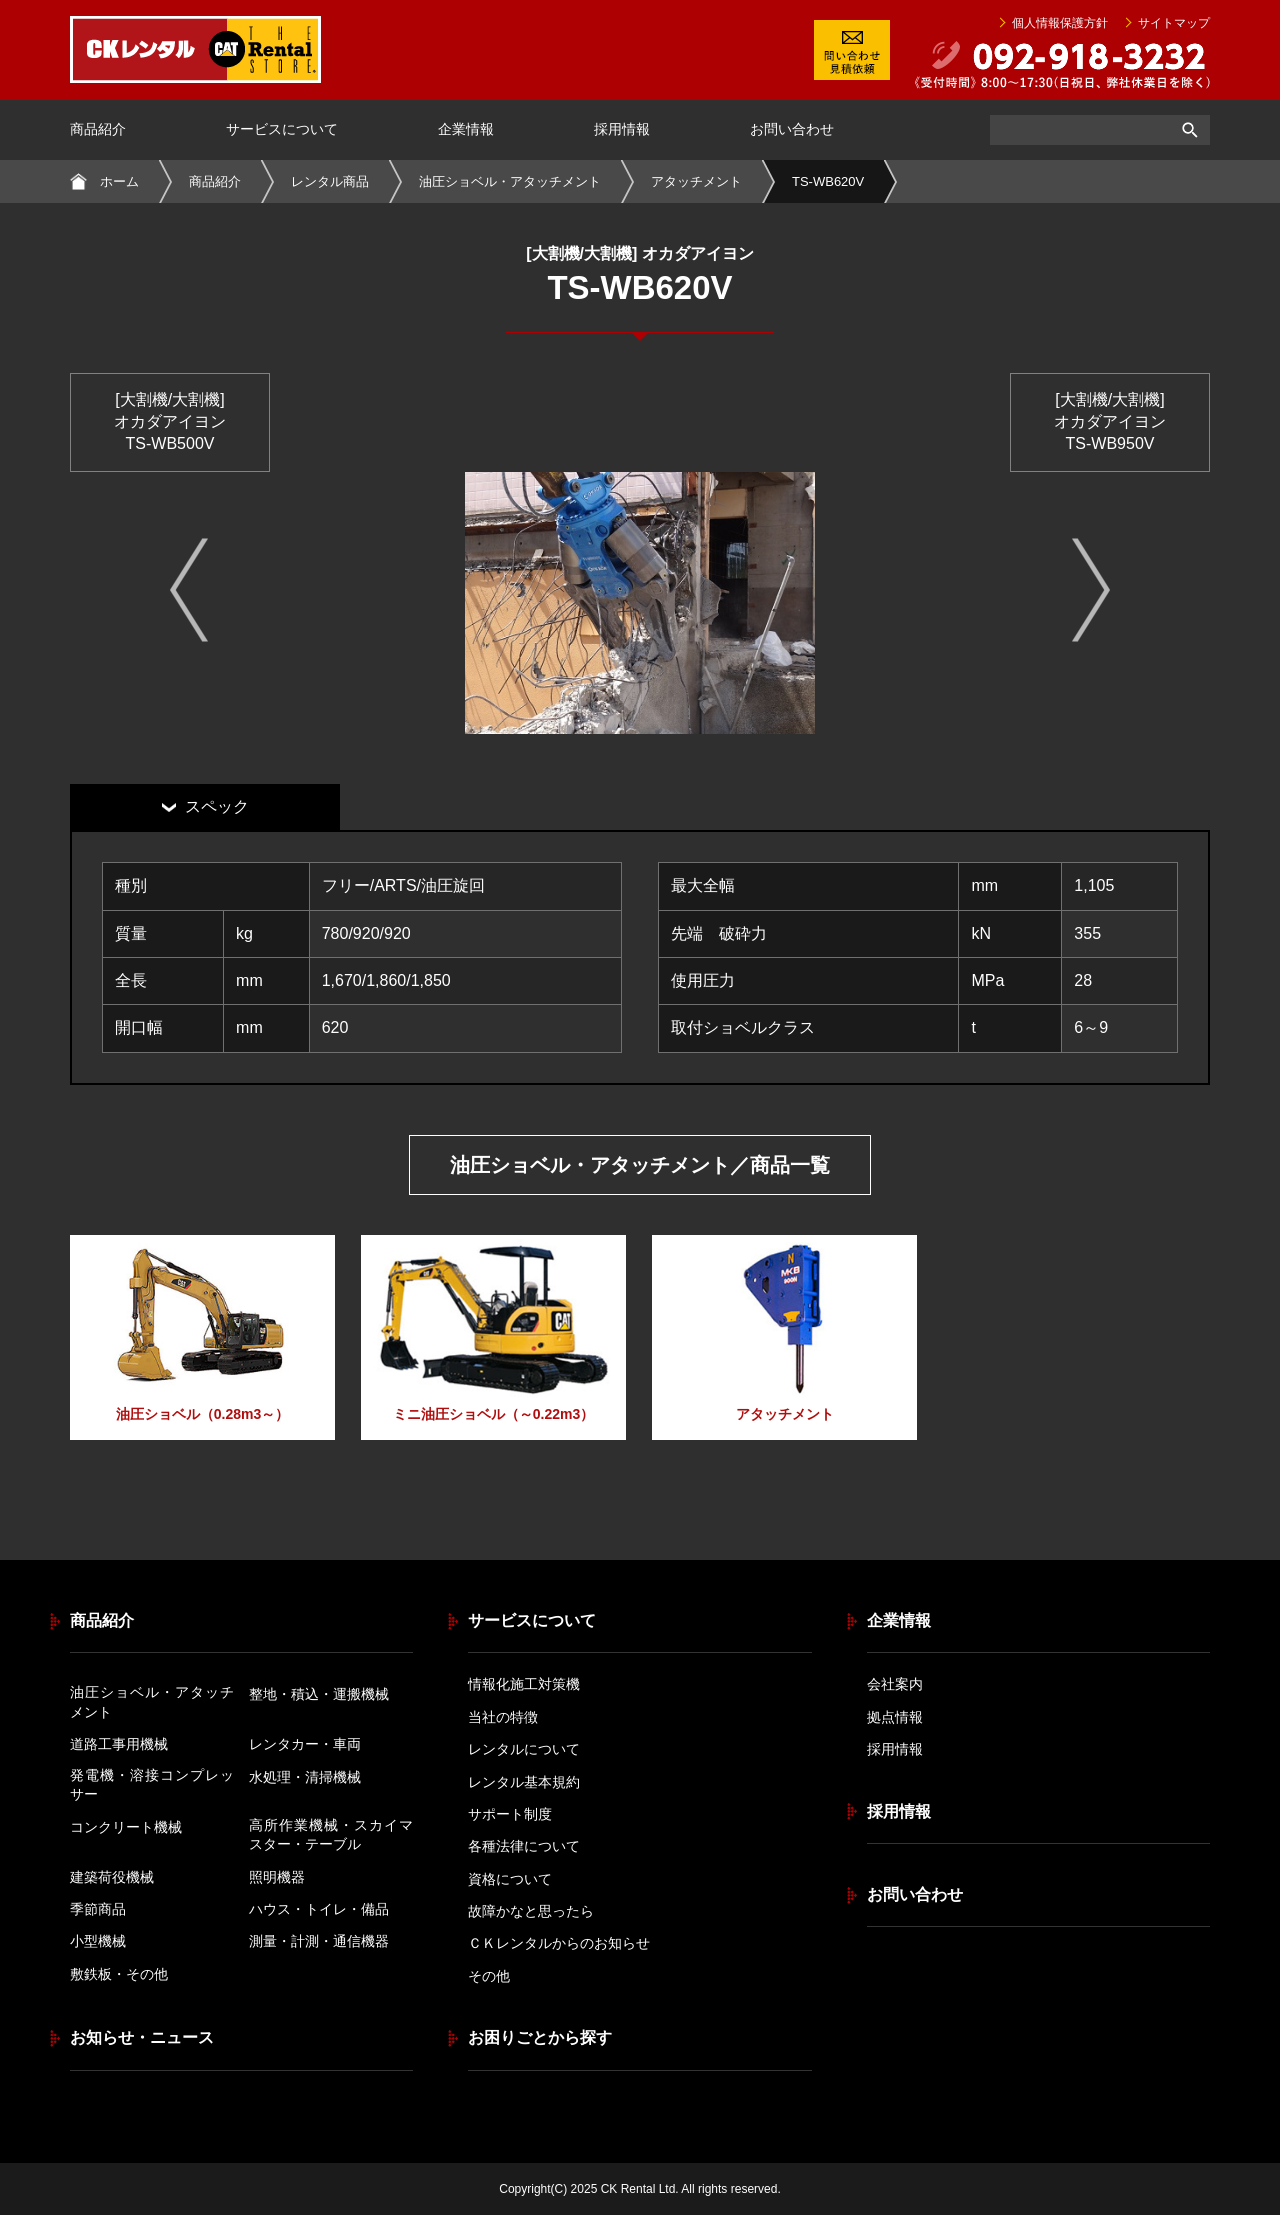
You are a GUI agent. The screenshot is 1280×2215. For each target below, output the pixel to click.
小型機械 (98, 1941)
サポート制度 (510, 1814)
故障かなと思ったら (531, 1911)
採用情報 (622, 129)
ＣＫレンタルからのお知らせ (559, 1943)
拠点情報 (895, 1717)
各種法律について (524, 1846)
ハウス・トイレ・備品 (319, 1909)
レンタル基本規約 (524, 1782)
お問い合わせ (792, 129)
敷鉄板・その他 (119, 1974)
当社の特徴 (503, 1717)
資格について (510, 1879)
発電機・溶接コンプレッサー (152, 1785)
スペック (217, 806)
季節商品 (98, 1909)
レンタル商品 (330, 181)
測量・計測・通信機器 (319, 1941)
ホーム (119, 181)
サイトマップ (1174, 23)
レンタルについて (524, 1749)
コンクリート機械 (126, 1827)
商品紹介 (98, 129)
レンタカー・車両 (305, 1744)
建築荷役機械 (112, 1877)
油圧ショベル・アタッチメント (510, 181)
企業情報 (466, 129)
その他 (489, 1976)
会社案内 (895, 1684)
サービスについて (282, 129)
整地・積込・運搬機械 (319, 1694)
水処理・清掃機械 (305, 1777)
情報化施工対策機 (524, 1684)
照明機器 (277, 1877)
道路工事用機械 (119, 1744)
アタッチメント (696, 181)
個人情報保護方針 (1060, 23)
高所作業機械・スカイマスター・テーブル (331, 1835)
